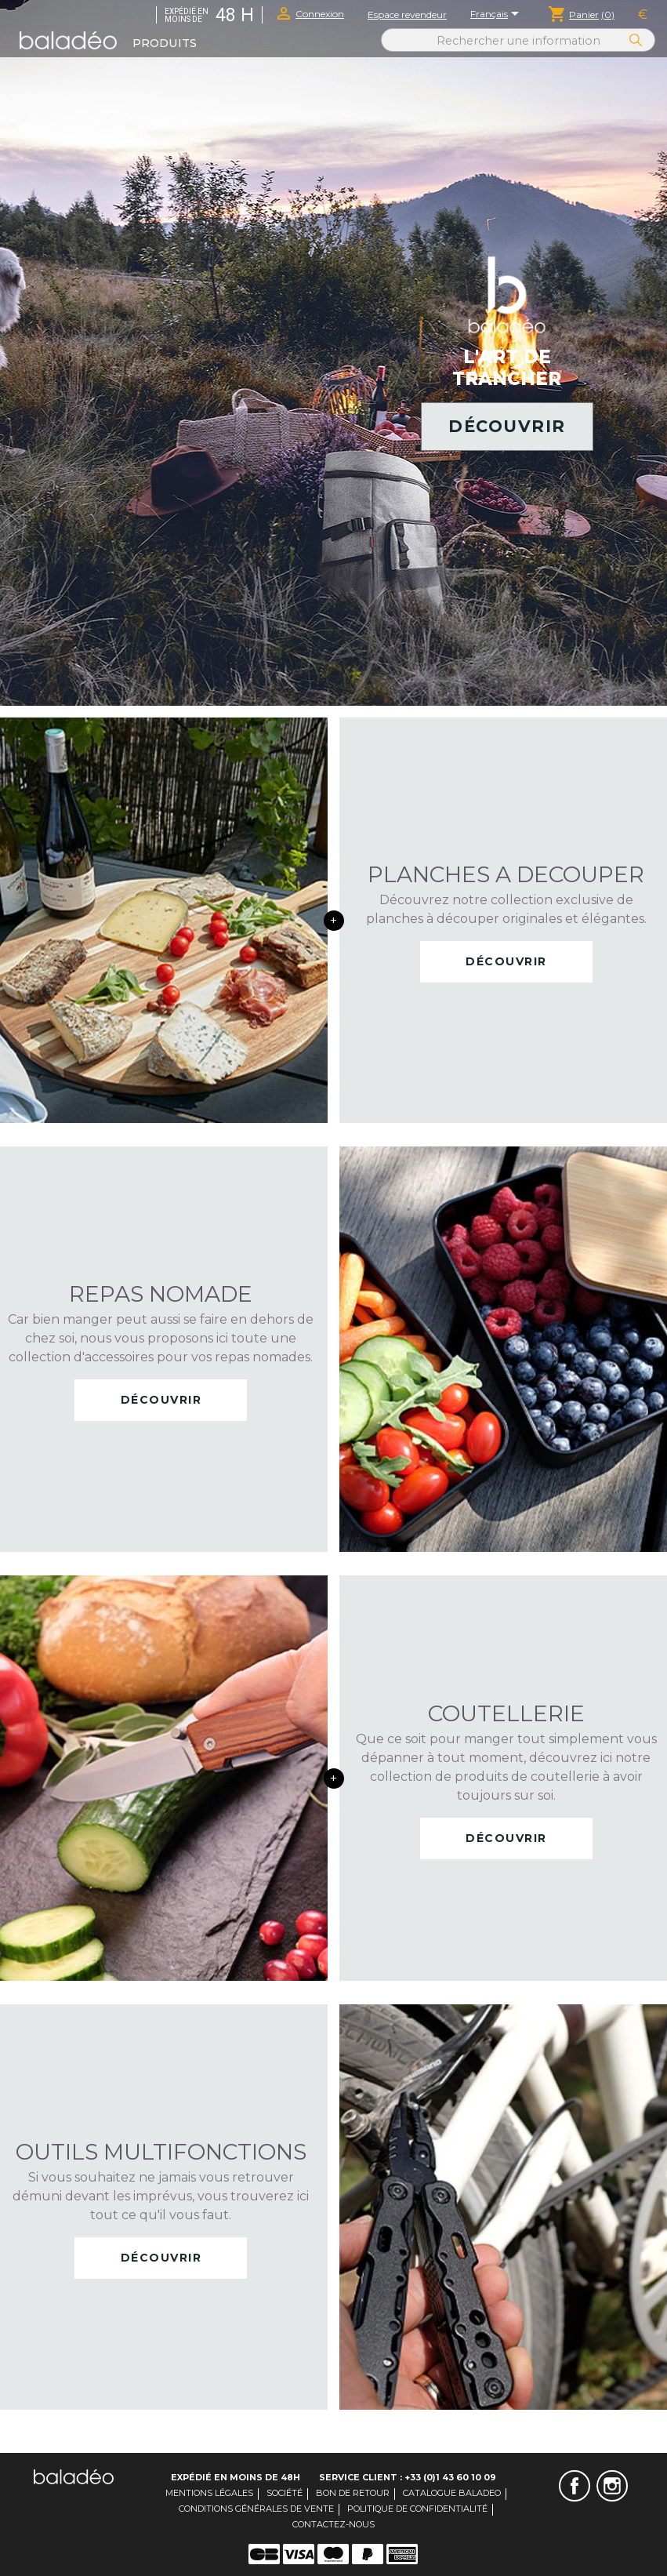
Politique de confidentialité (417, 2508)
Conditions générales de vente (256, 2508)
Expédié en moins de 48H (235, 2477)
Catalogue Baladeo (452, 2492)
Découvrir (507, 426)
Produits (164, 43)
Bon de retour (353, 2492)
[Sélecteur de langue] (497, 14)
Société (284, 2492)
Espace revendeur (407, 14)
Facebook (574, 2486)
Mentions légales (209, 2492)
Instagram (612, 2486)
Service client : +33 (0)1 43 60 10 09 (407, 2477)
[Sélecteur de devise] (642, 15)
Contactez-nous (333, 2524)
